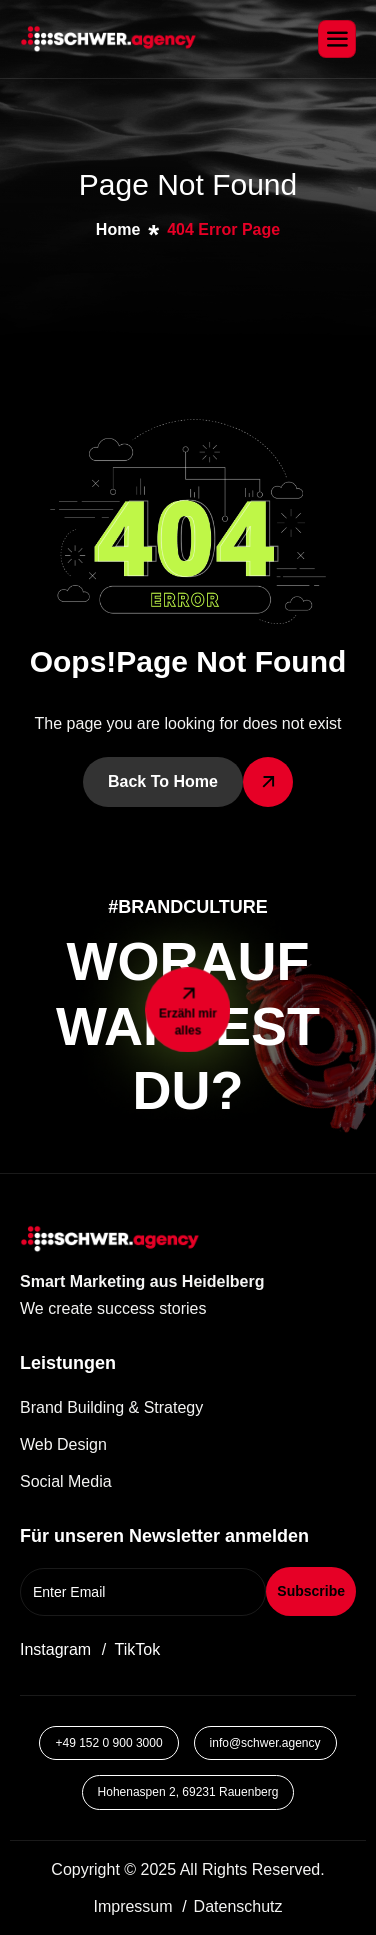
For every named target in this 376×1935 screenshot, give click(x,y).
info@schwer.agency (265, 1743)
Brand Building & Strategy (111, 1407)
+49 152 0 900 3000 (108, 1743)
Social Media (66, 1481)
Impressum (132, 1906)
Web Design (63, 1444)
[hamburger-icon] (337, 39)
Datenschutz (238, 1906)
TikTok (138, 1649)
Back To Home (163, 781)
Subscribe (311, 1591)
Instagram (55, 1649)
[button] (144, 1308)
